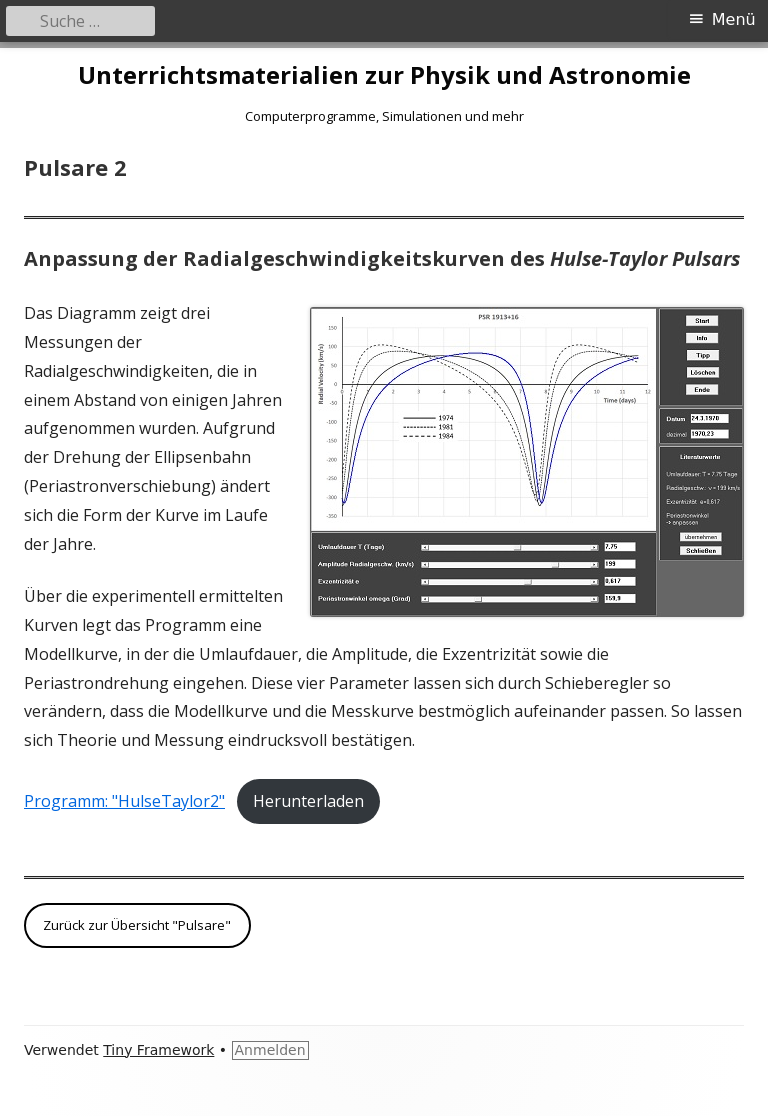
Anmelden (270, 1050)
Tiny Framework (158, 1050)
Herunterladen (308, 801)
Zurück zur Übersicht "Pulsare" (137, 925)
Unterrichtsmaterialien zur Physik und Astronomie (384, 75)
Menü (734, 19)
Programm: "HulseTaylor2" (124, 801)
